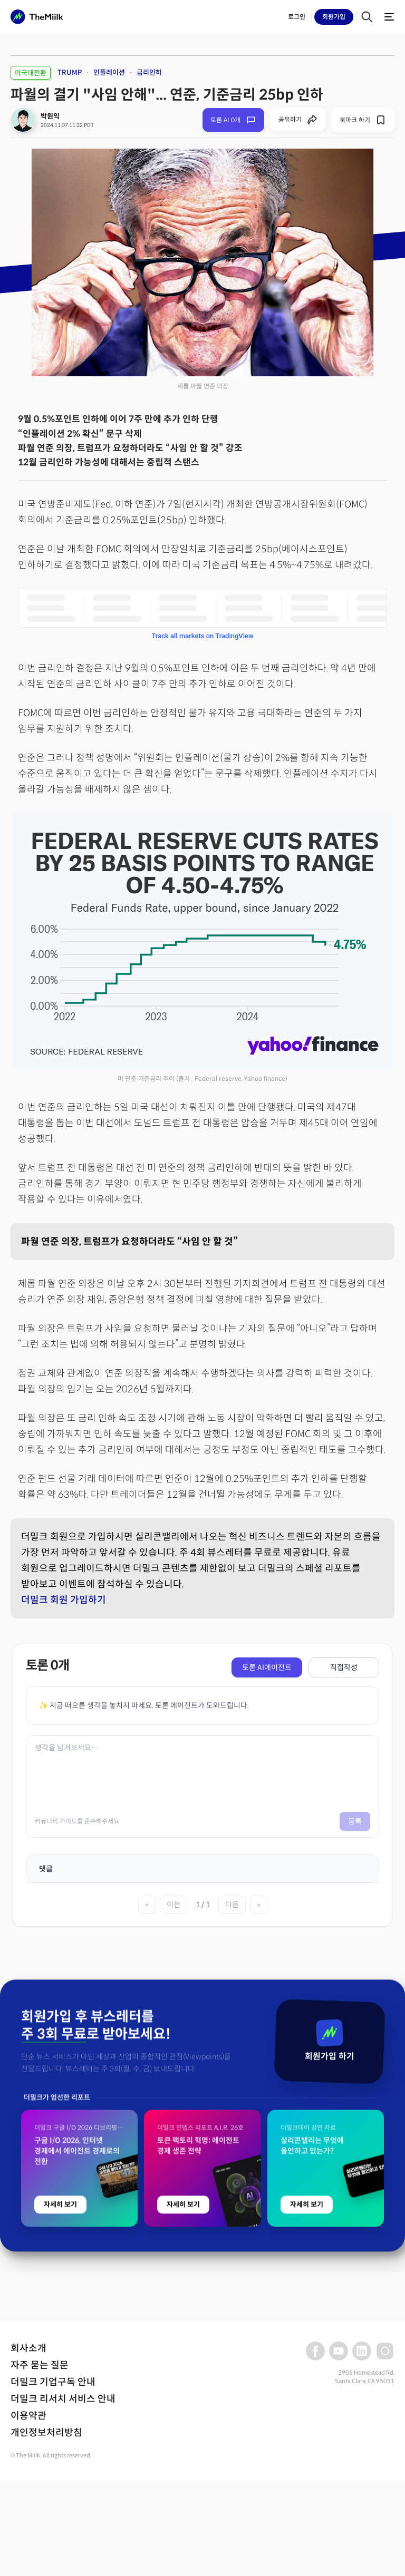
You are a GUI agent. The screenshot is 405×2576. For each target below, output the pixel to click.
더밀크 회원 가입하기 (63, 1600)
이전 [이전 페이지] (173, 1904)
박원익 (50, 116)
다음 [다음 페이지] (232, 1904)
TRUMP (69, 72)
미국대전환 (30, 73)
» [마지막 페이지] (259, 1904)
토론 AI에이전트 (267, 1667)
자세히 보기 (60, 2422)
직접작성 (344, 1667)
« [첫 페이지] (147, 1904)
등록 (355, 1821)
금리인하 (149, 72)
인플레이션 (109, 72)
